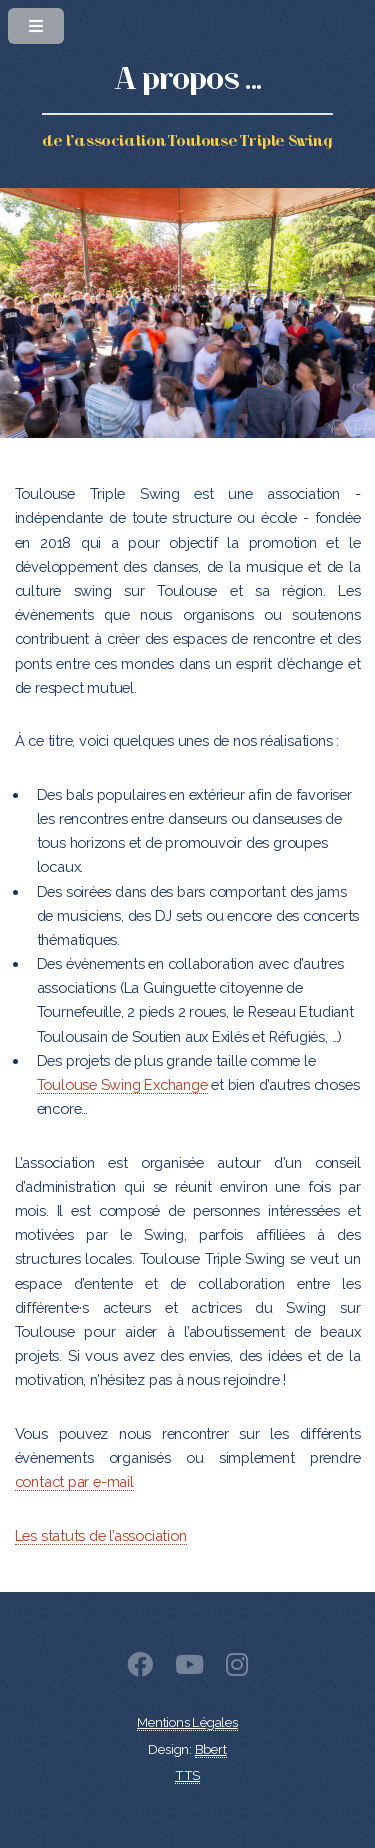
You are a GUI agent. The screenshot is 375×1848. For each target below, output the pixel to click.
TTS (187, 1775)
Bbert (211, 1749)
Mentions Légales (187, 1722)
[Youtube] (189, 1668)
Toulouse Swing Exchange (122, 1084)
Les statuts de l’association (101, 1535)
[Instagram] (237, 1668)
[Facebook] (140, 1668)
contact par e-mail (74, 1481)
